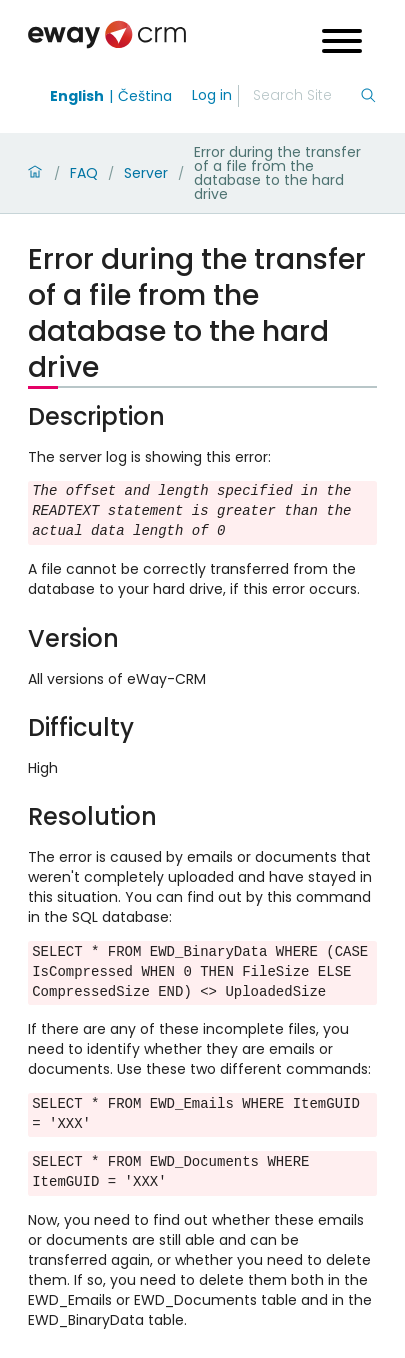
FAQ (84, 173)
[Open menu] (342, 43)
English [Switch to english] (77, 96)
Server (146, 173)
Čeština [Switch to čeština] (145, 96)
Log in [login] (212, 95)
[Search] (306, 96)
